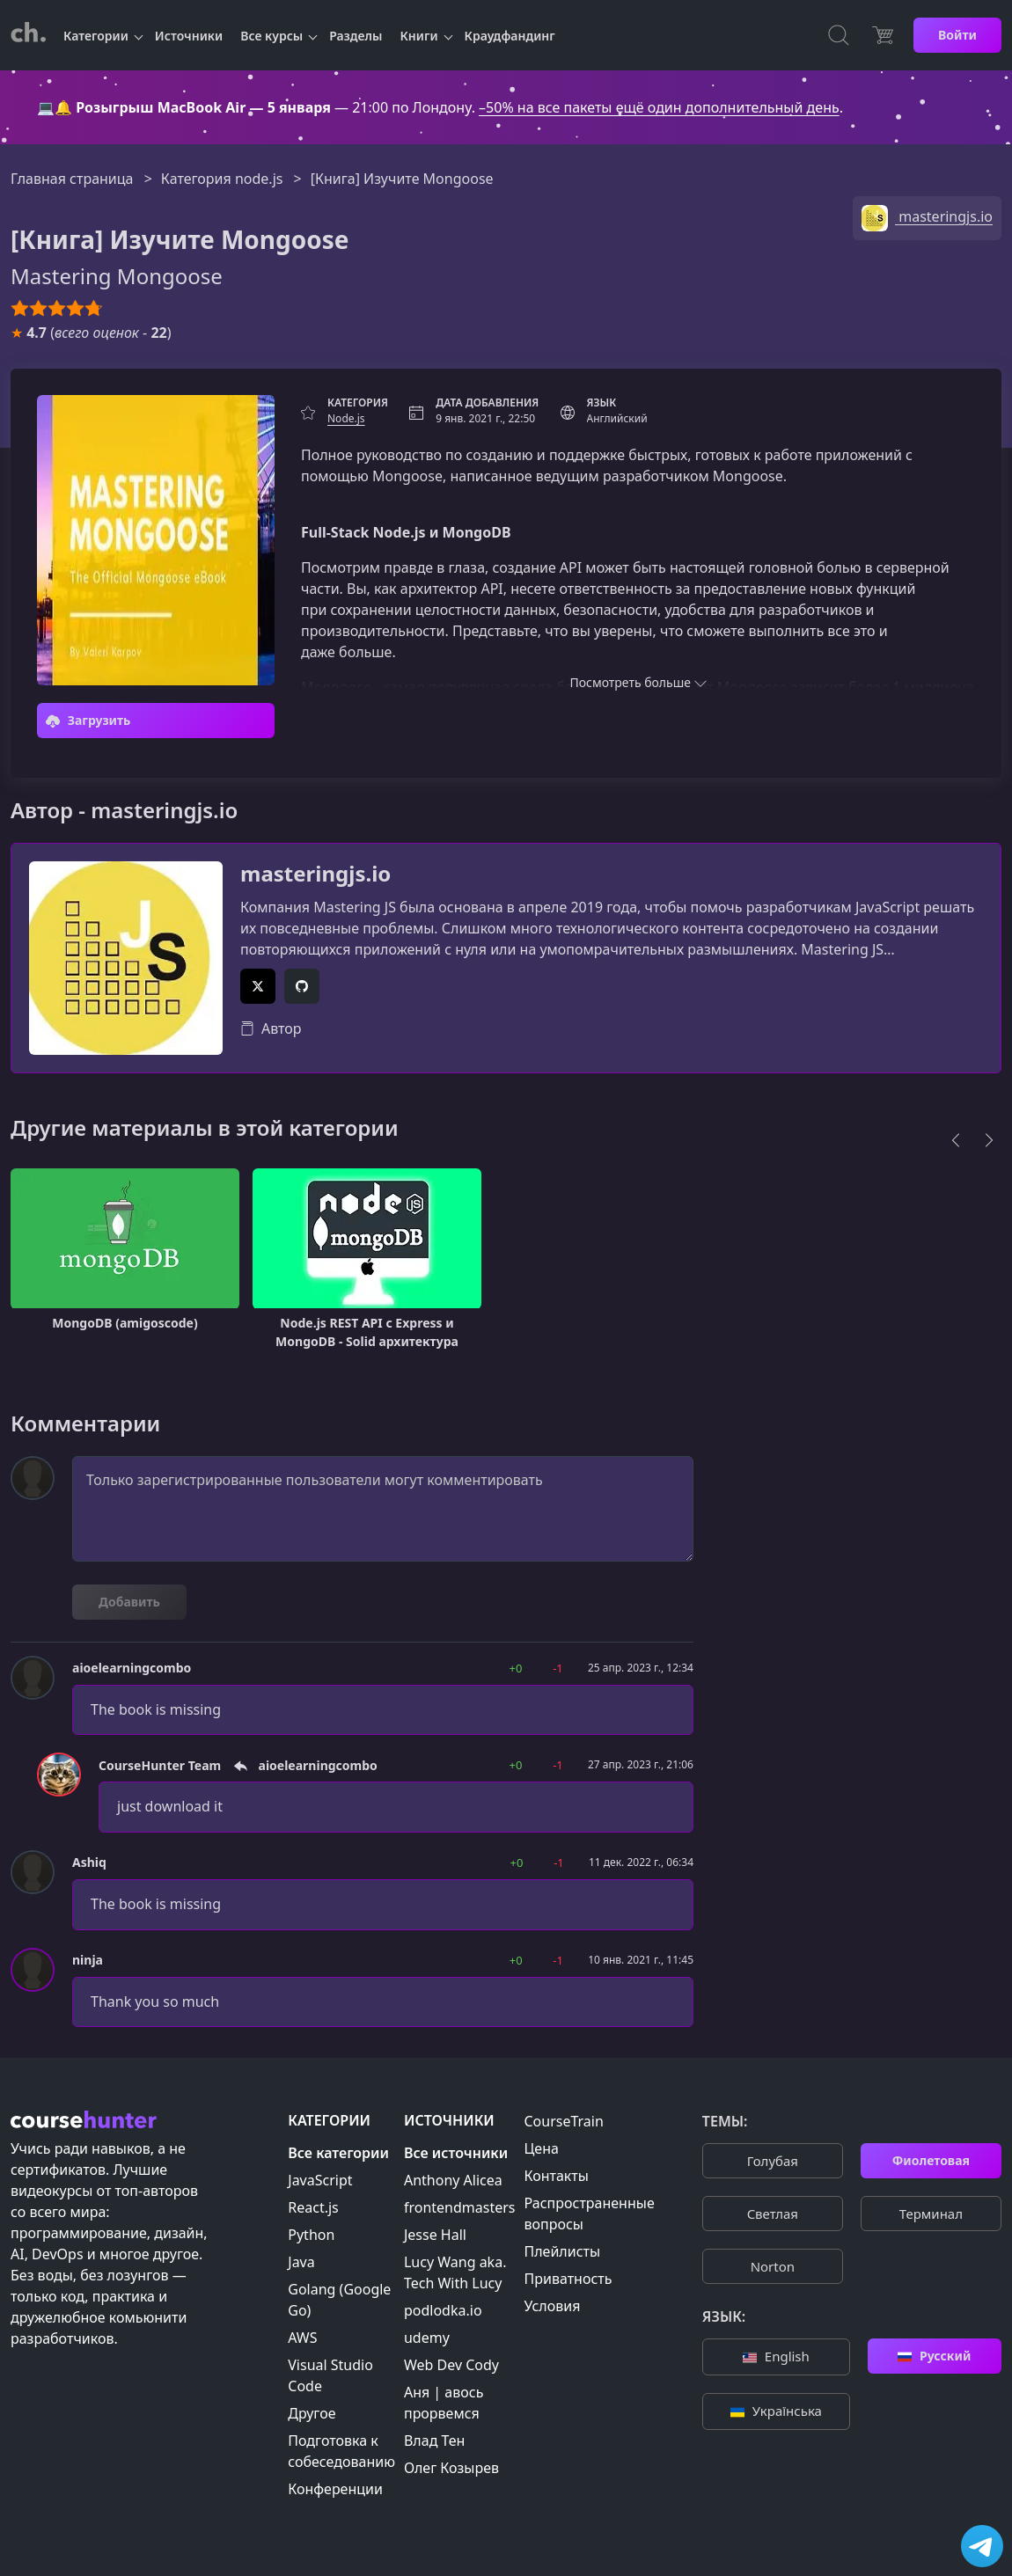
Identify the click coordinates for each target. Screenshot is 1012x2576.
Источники (189, 35)
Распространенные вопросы (589, 2213)
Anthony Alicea (453, 2180)
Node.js (346, 418)
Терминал (931, 2213)
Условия (552, 2306)
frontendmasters (460, 2207)
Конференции (335, 2489)
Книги (419, 35)
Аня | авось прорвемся (443, 2402)
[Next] (989, 1140)
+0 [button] (516, 1668)
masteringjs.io (315, 874)
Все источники (456, 2153)
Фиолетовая (931, 2160)
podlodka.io (443, 2310)
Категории (95, 35)
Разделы (355, 35)
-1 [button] (558, 1668)
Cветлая (772, 2213)
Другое (311, 2413)
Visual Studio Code (330, 2375)
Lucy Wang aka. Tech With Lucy (455, 2272)
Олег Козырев (451, 2467)
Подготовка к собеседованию (341, 2451)
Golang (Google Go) (339, 2300)
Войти (957, 34)
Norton (773, 2266)
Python (311, 2234)
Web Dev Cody (451, 2365)
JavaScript (320, 2180)
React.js (313, 2207)
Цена (541, 2148)
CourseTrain (564, 2121)
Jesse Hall (435, 2234)
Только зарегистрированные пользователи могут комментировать (382, 1509)
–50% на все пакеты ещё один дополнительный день (659, 107)
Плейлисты (562, 2251)
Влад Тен (434, 2440)
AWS (302, 2337)
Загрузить (88, 720)
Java (301, 2262)
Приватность (568, 2278)
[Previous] (955, 1140)
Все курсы (271, 35)
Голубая (772, 2161)
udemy (427, 2337)
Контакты (556, 2175)
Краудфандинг (510, 35)
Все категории (338, 2153)
